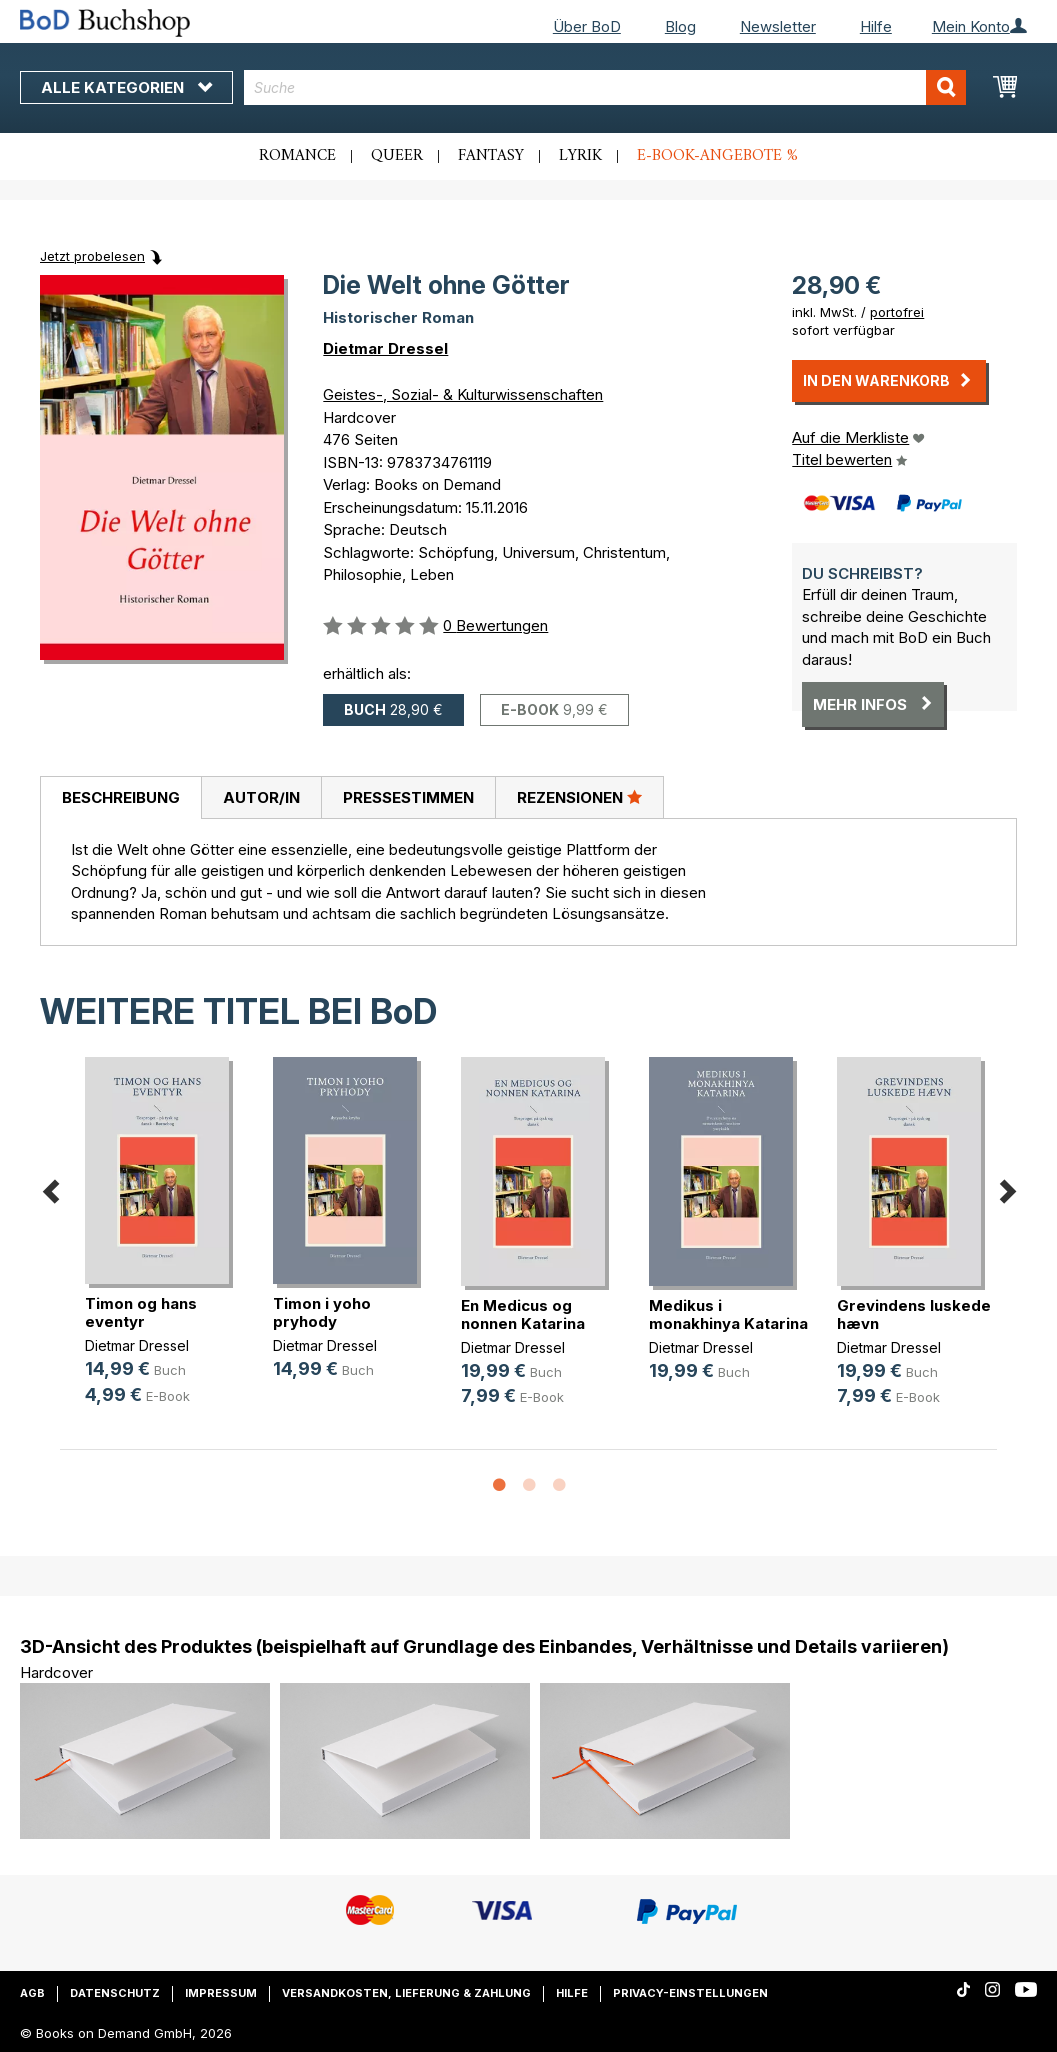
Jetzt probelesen (92, 256)
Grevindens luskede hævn (914, 1314)
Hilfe (876, 26)
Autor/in (261, 797)
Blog (680, 26)
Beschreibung (121, 797)
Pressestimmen (408, 797)
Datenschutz (115, 1993)
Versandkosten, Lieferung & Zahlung (406, 1993)
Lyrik (580, 156)
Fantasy (491, 156)
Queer (397, 156)
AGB (32, 1993)
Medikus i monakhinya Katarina (728, 1314)
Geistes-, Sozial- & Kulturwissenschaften (463, 394)
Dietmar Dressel (385, 348)
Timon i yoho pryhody (322, 1312)
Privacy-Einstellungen (690, 1993)
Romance (297, 156)
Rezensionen (579, 797)
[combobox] (605, 87)
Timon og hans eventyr (141, 1312)
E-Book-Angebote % (717, 156)
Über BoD (587, 26)
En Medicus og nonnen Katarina (523, 1314)
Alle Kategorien (126, 87)
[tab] (120, 798)
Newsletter (778, 26)
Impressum (221, 1993)
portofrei (897, 312)
